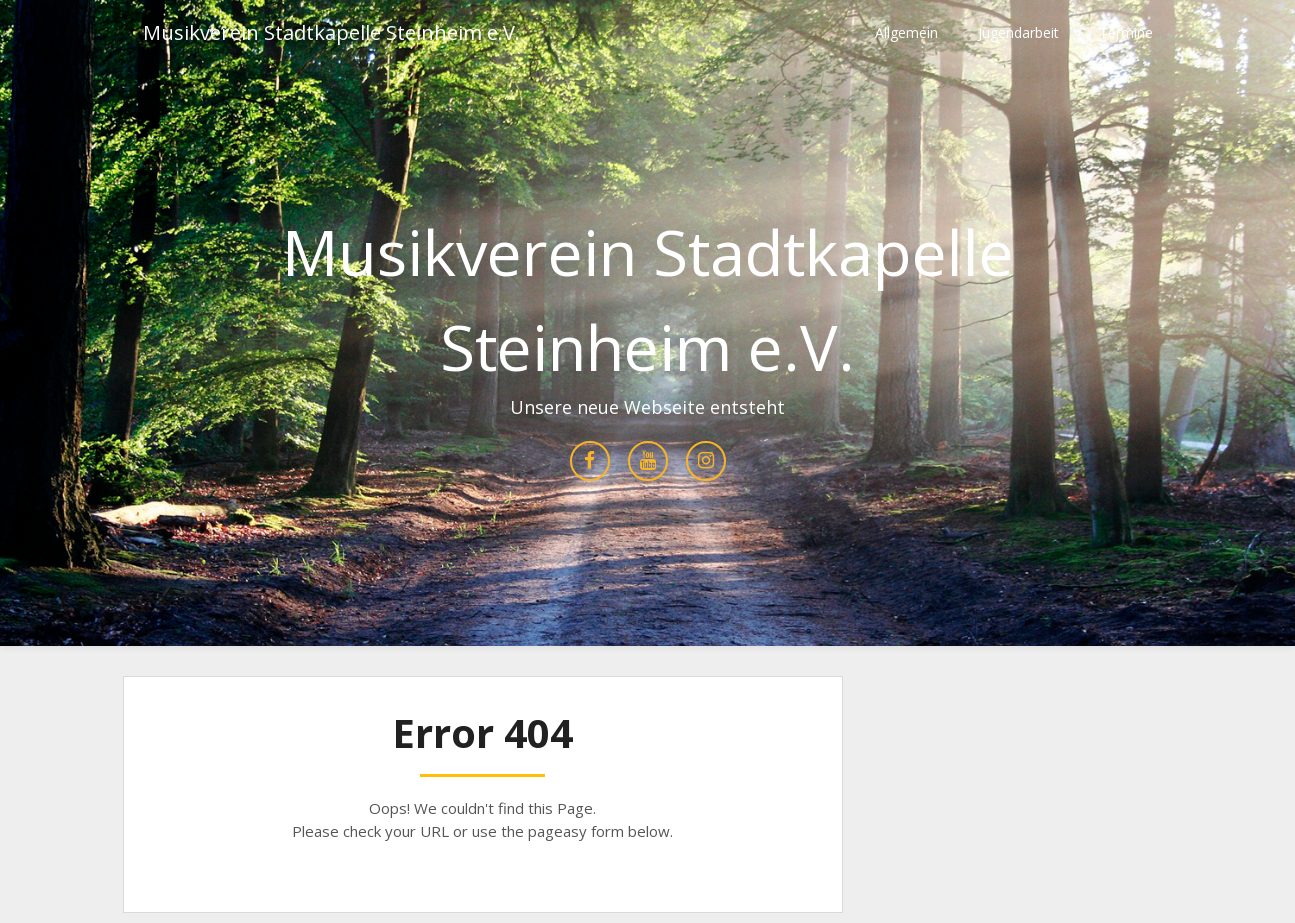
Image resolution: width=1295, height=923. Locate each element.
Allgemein (906, 32)
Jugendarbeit (1018, 32)
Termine (1126, 32)
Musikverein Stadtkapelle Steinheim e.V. (331, 32)
